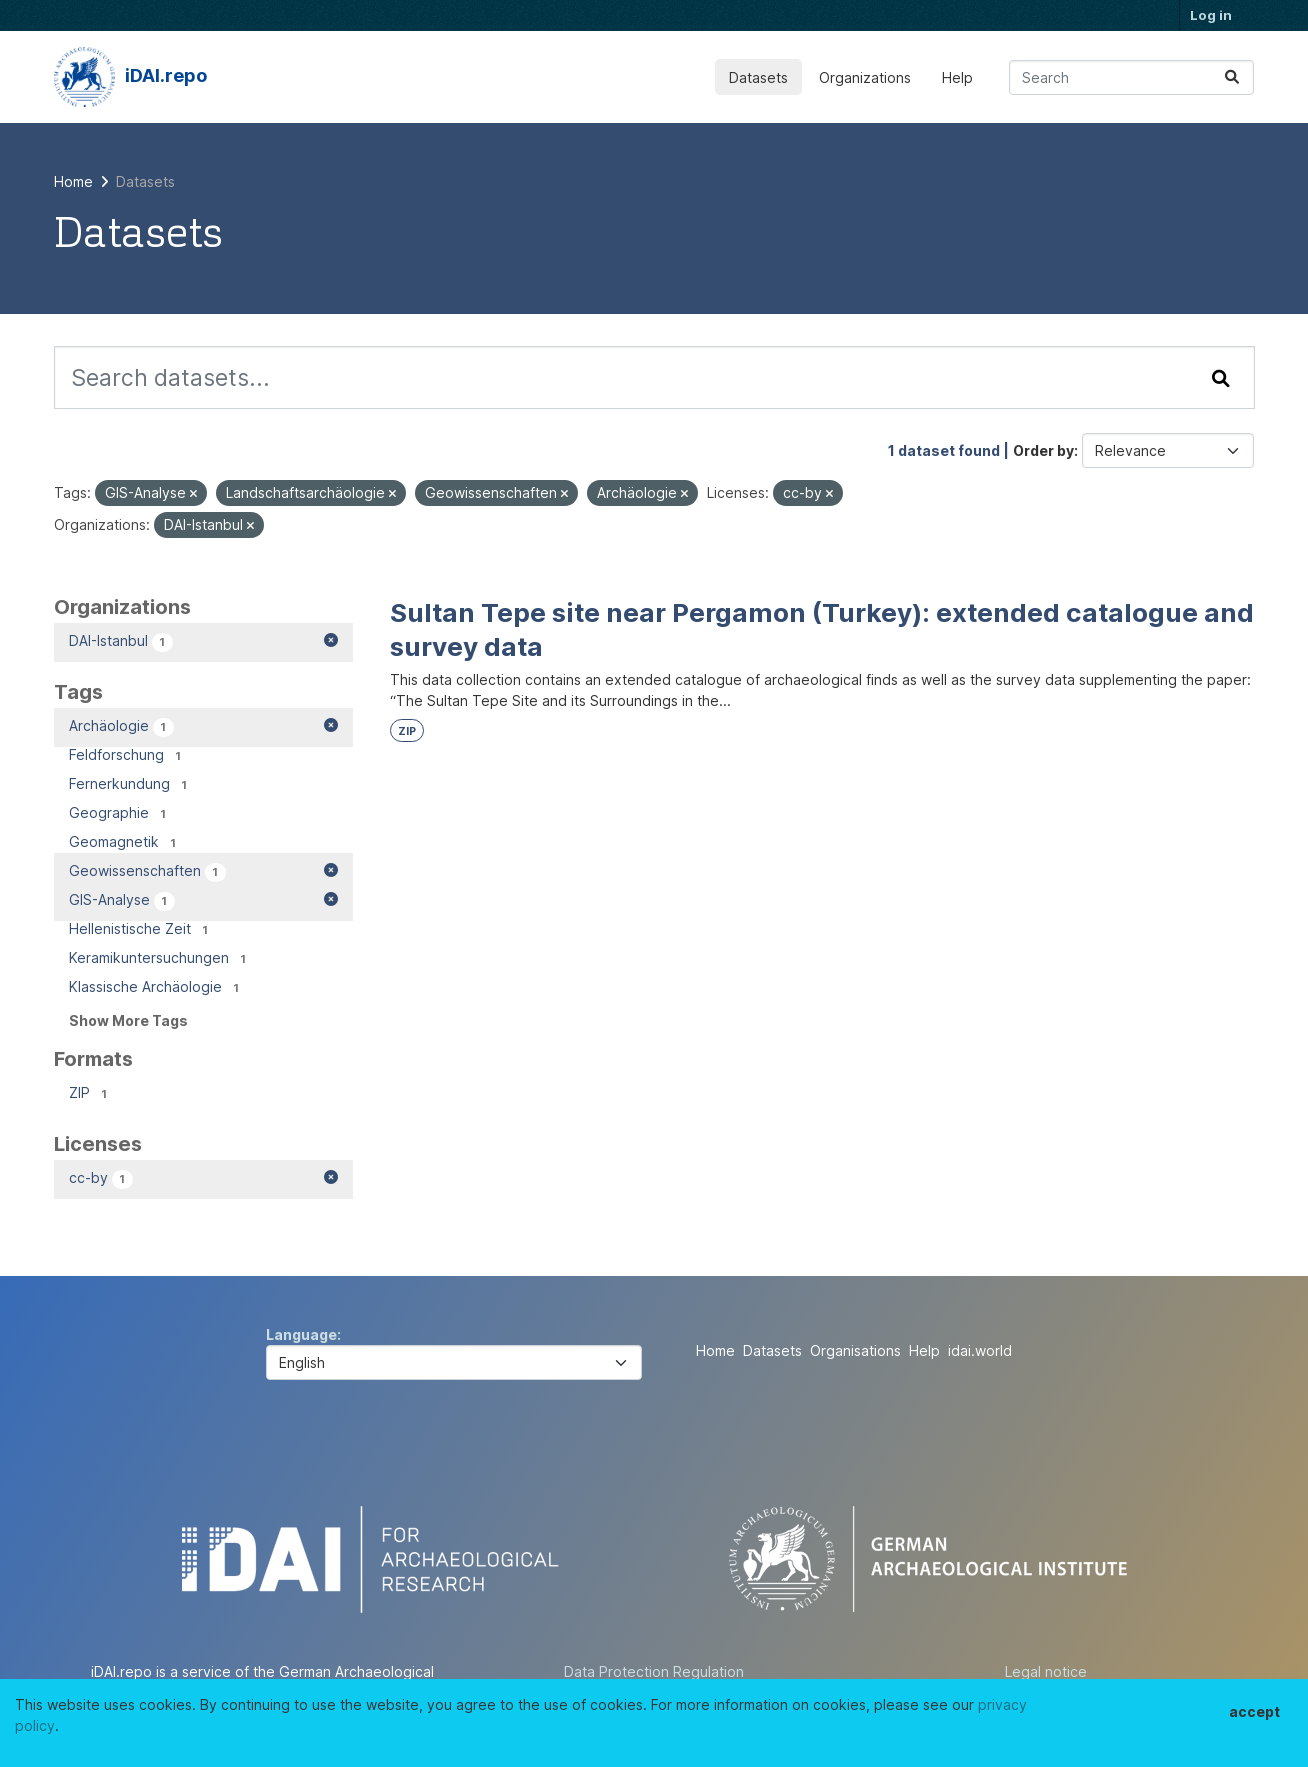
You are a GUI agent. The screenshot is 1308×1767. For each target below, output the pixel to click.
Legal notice (1046, 1671)
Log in (1211, 15)
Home (715, 1350)
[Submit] (1232, 77)
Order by (1043, 450)
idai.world (980, 1350)
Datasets (758, 77)
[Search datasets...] (1131, 77)
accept (1254, 1711)
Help (957, 77)
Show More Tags (128, 1020)
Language (301, 1334)
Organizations (865, 77)
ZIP (407, 731)
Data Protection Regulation (654, 1671)
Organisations (855, 1350)
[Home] (73, 181)
